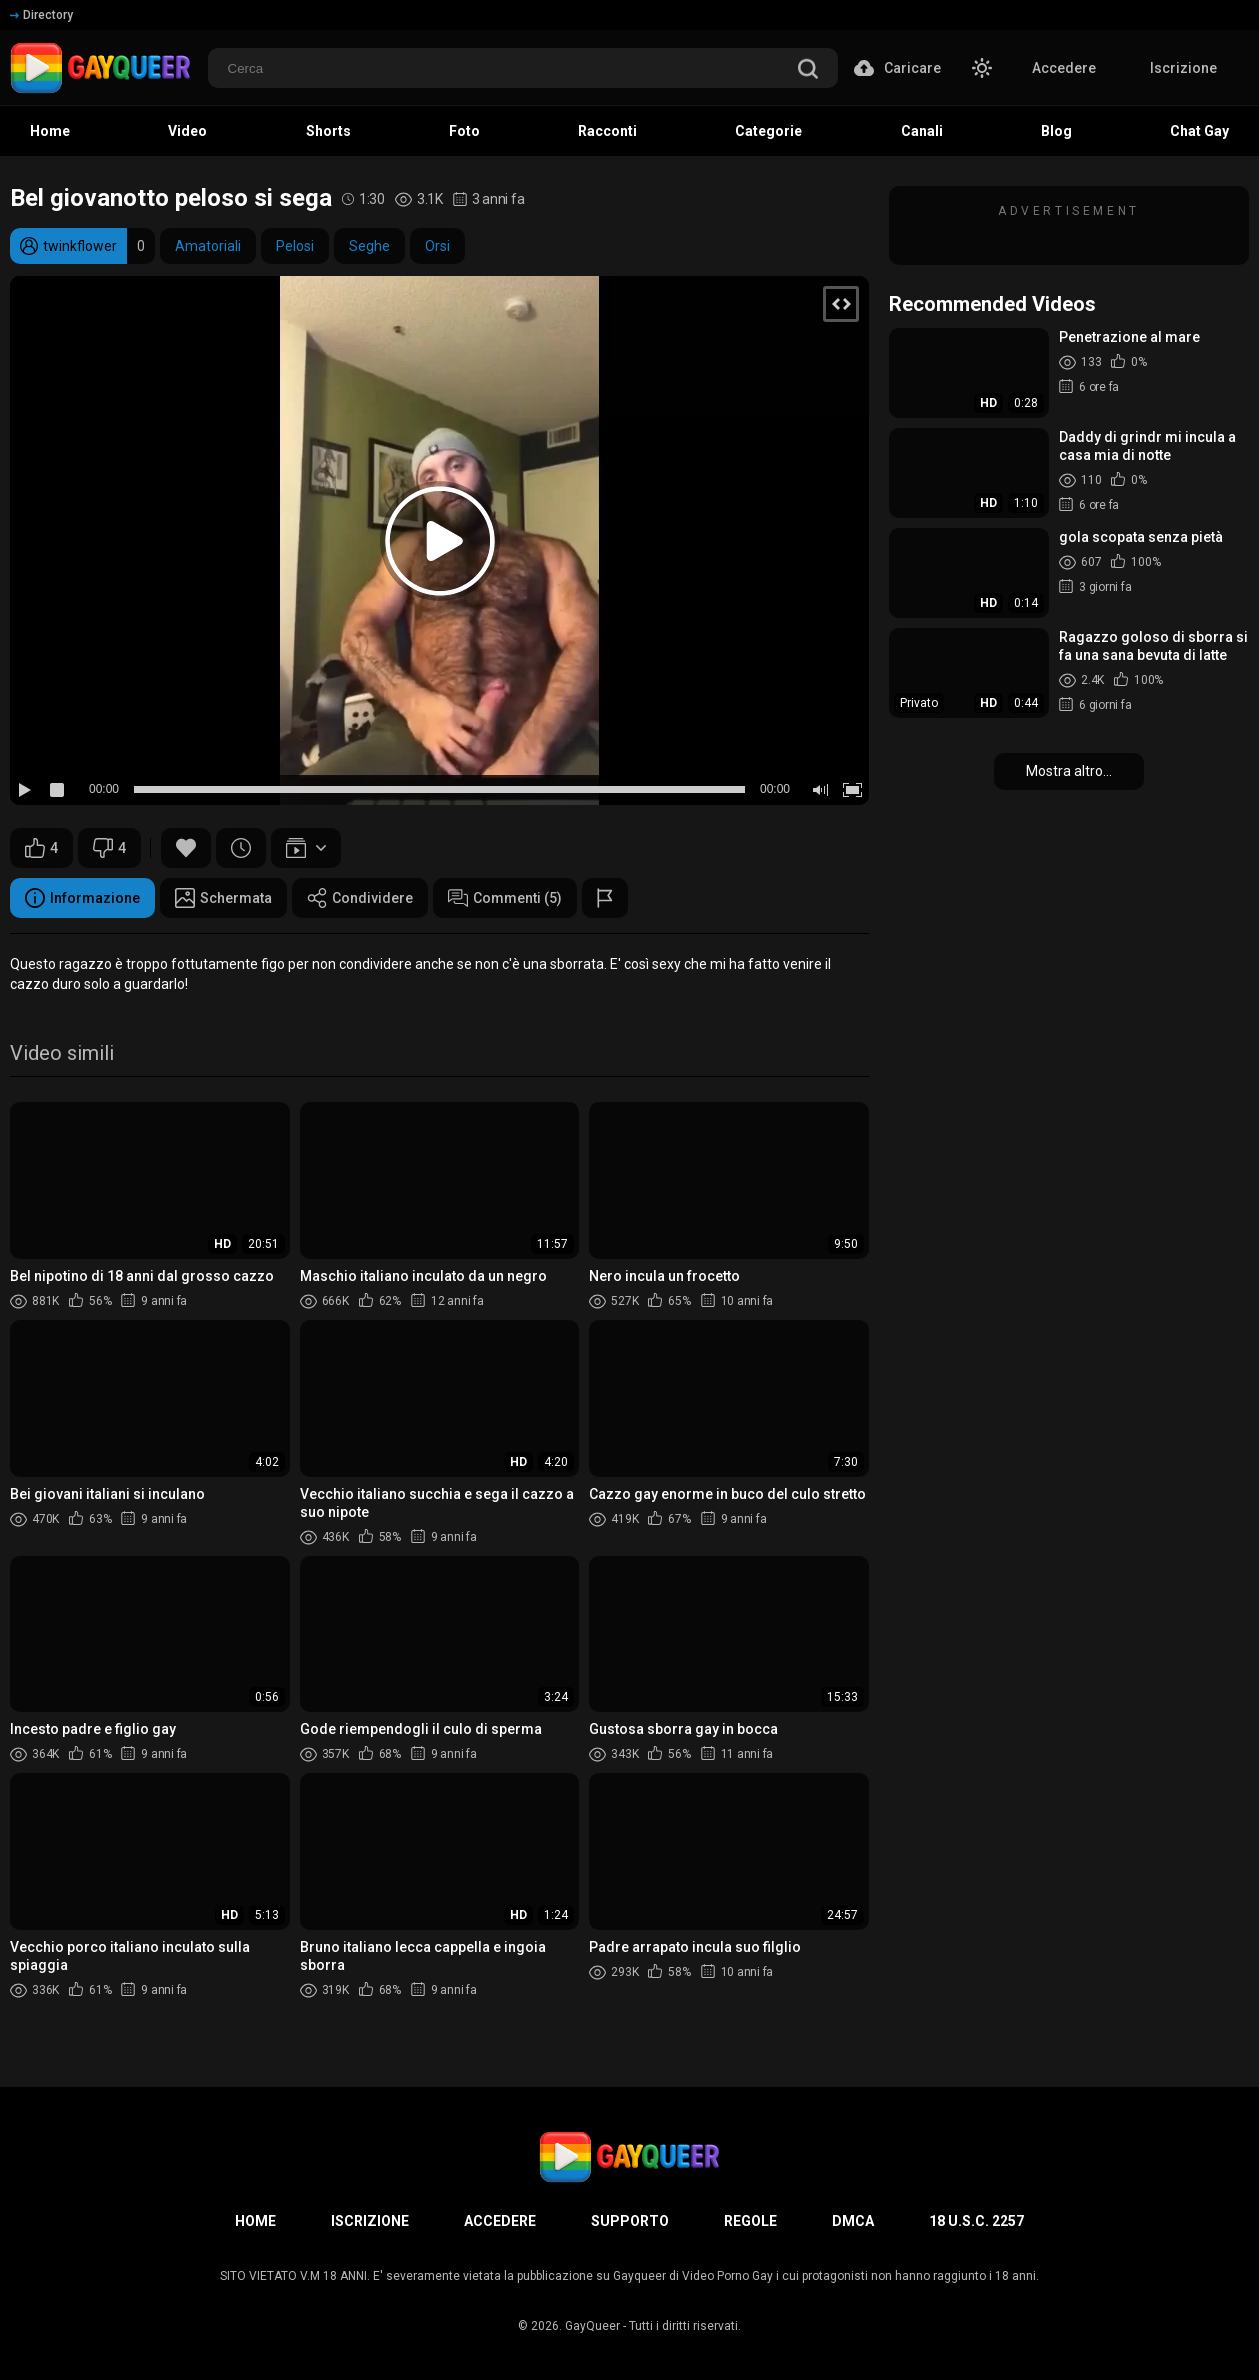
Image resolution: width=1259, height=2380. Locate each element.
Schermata (223, 898)
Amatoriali (208, 246)
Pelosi (295, 246)
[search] (808, 70)
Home (255, 2221)
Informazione (82, 898)
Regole (750, 2221)
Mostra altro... (1069, 771)
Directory (41, 15)
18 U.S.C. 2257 (976, 2221)
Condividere (360, 898)
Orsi (437, 246)
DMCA (853, 2221)
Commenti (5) (505, 898)
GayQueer (592, 2326)
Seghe (369, 246)
